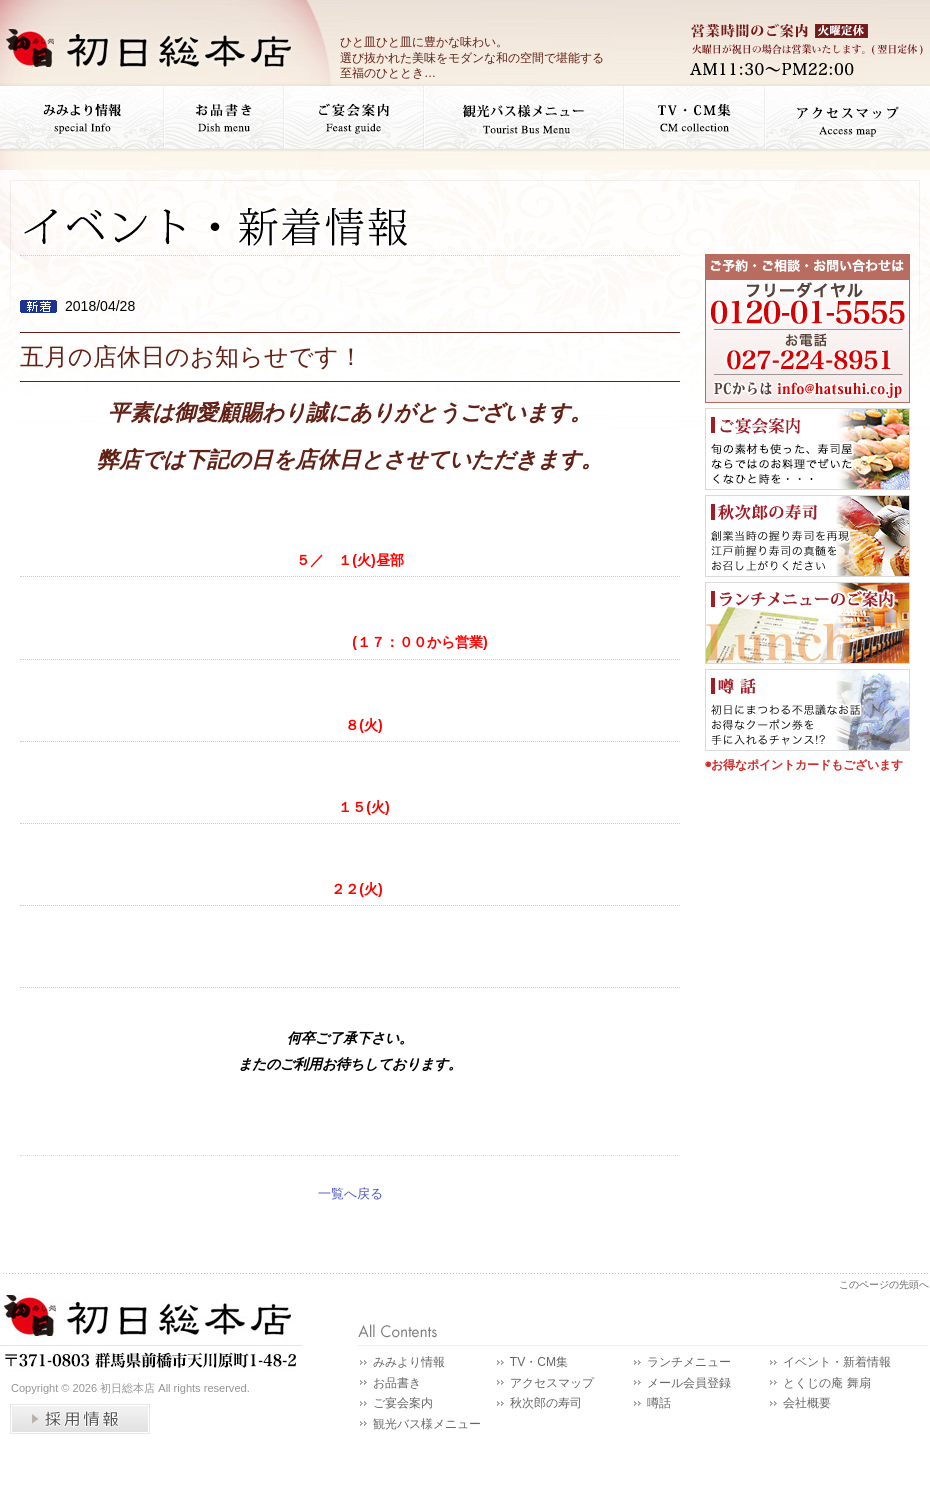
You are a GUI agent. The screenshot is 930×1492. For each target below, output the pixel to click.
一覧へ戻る (350, 1193)
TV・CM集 (539, 1362)
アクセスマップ (552, 1383)
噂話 (659, 1403)
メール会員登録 (689, 1383)
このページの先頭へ (884, 1284)
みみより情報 (409, 1362)
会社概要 (807, 1403)
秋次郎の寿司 (546, 1403)
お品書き (397, 1383)
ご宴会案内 (403, 1403)
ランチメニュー (689, 1362)
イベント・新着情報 (837, 1362)
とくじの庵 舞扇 (826, 1383)
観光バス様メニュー (427, 1424)
